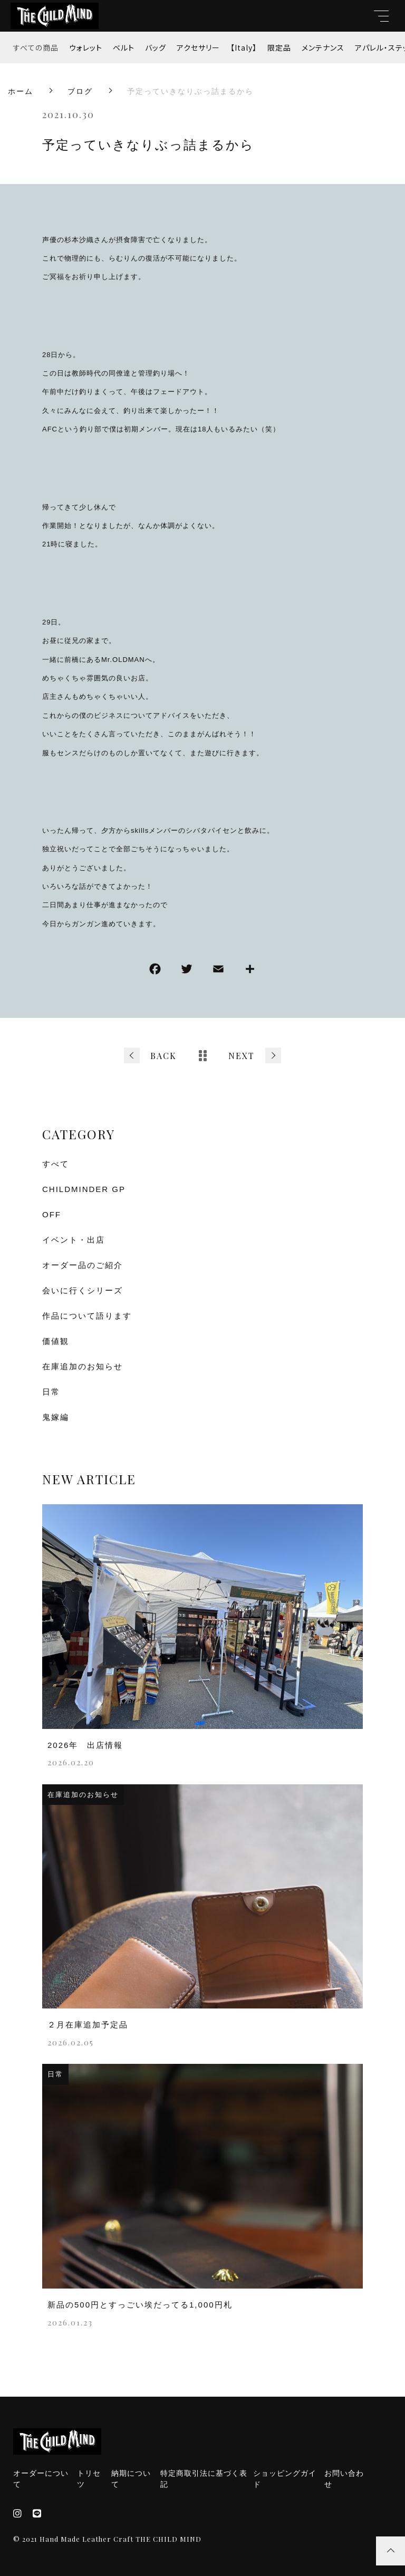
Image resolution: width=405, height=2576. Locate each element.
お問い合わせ (344, 2478)
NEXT (241, 1055)
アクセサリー (198, 47)
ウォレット (85, 47)
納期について (131, 2478)
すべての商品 (36, 47)
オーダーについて (41, 2478)
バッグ (155, 47)
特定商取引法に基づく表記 (203, 2478)
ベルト (123, 47)
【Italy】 (243, 47)
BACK (163, 1055)
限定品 (279, 47)
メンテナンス (323, 47)
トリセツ (89, 2478)
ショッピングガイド (284, 2478)
